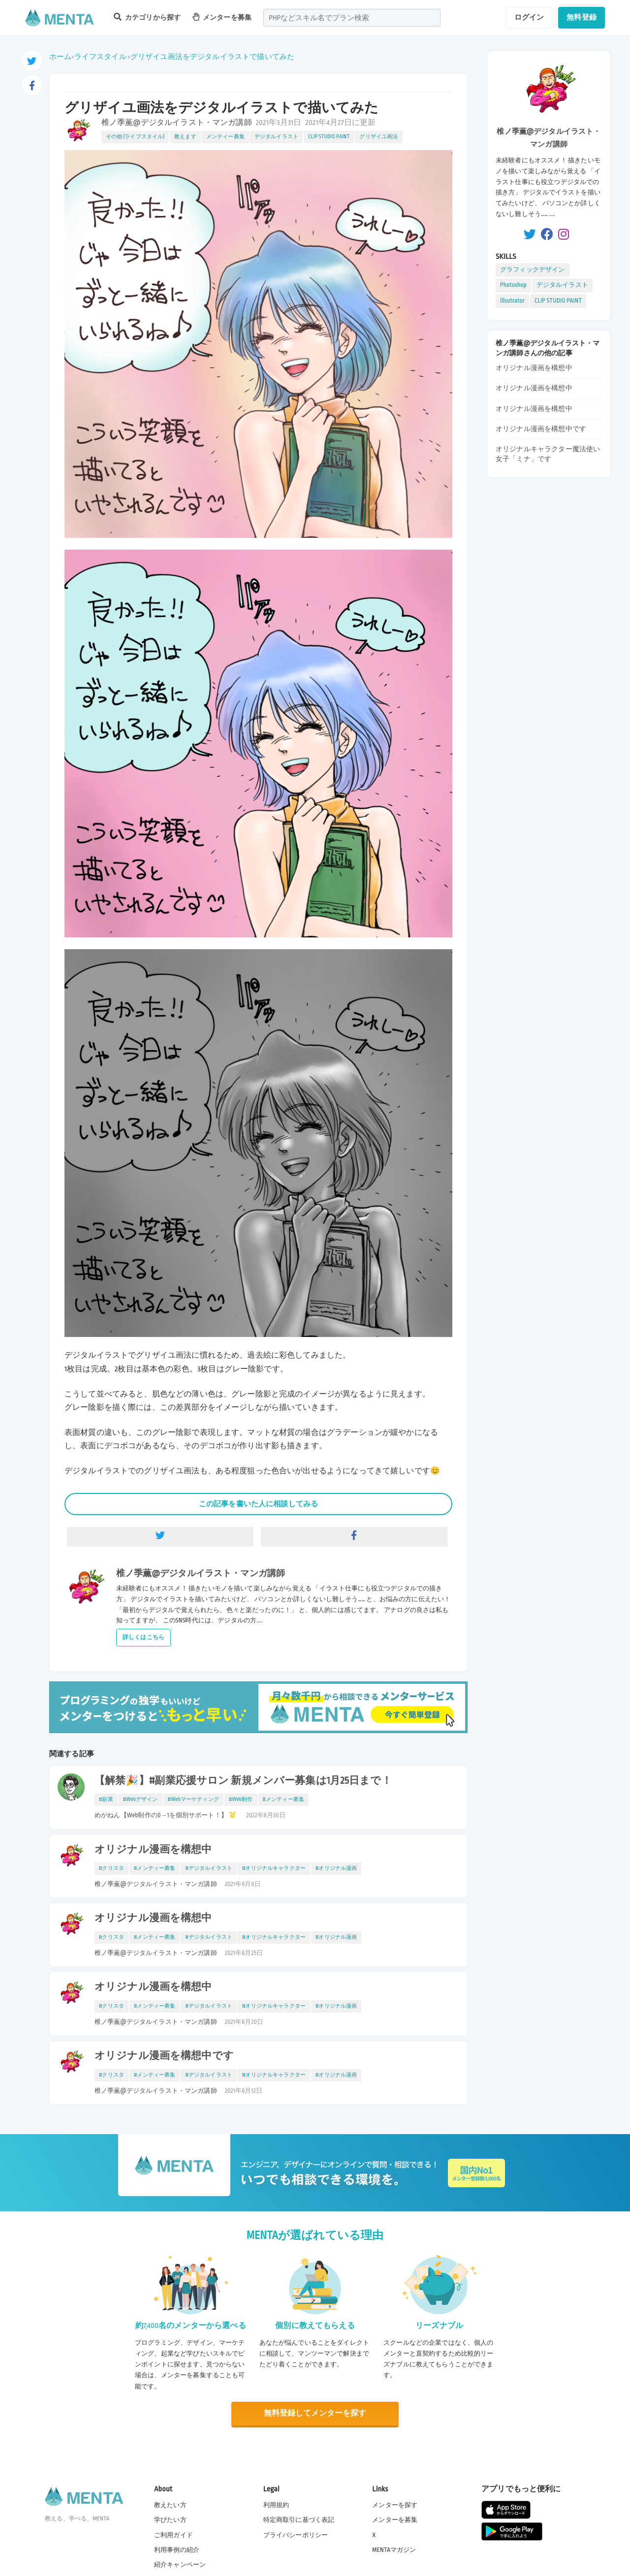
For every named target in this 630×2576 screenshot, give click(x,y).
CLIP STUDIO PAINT (328, 137)
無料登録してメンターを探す (315, 2413)
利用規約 (276, 2504)
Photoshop (513, 284)
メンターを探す (394, 2504)
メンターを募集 (222, 17)
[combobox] (352, 18)
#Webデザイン (140, 1799)
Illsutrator (512, 300)
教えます (185, 137)
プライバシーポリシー (295, 2534)
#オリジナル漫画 (336, 1868)
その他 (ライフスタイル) (135, 137)
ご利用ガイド (173, 2534)
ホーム (60, 57)
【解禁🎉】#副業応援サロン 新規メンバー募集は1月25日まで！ (243, 1780)
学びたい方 (170, 2519)
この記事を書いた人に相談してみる (258, 1504)
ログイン (529, 17)
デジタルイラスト (276, 137)
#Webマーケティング (193, 1799)
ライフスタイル (100, 57)
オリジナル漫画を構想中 (153, 1849)
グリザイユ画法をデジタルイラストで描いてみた (212, 57)
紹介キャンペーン (180, 2563)
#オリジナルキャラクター (274, 1868)
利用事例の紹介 (176, 2548)
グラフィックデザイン (532, 269)
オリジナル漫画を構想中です (164, 2055)
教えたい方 (170, 2504)
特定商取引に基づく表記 (299, 2519)
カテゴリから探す (147, 17)
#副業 (106, 1799)
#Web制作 (241, 1799)
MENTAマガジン (394, 2548)
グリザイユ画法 (378, 137)
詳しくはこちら (143, 1637)
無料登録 (582, 17)
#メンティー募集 (283, 1799)
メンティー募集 (225, 137)
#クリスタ (111, 1868)
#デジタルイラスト (208, 1868)
